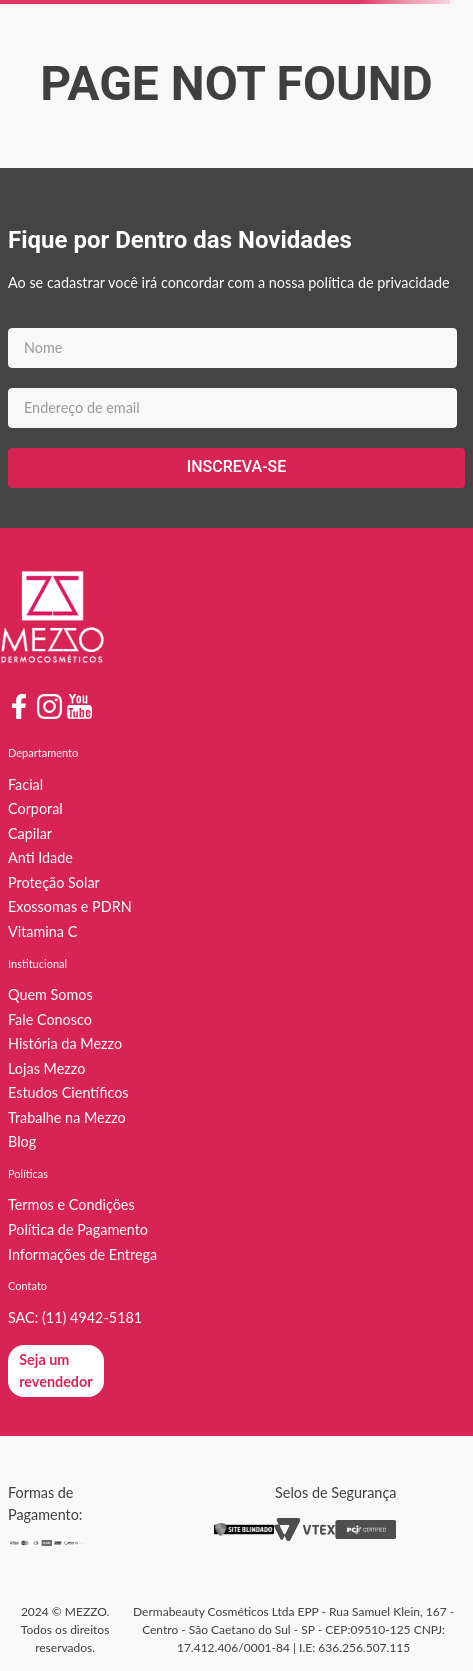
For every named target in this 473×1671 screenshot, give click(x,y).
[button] (56, 1371)
